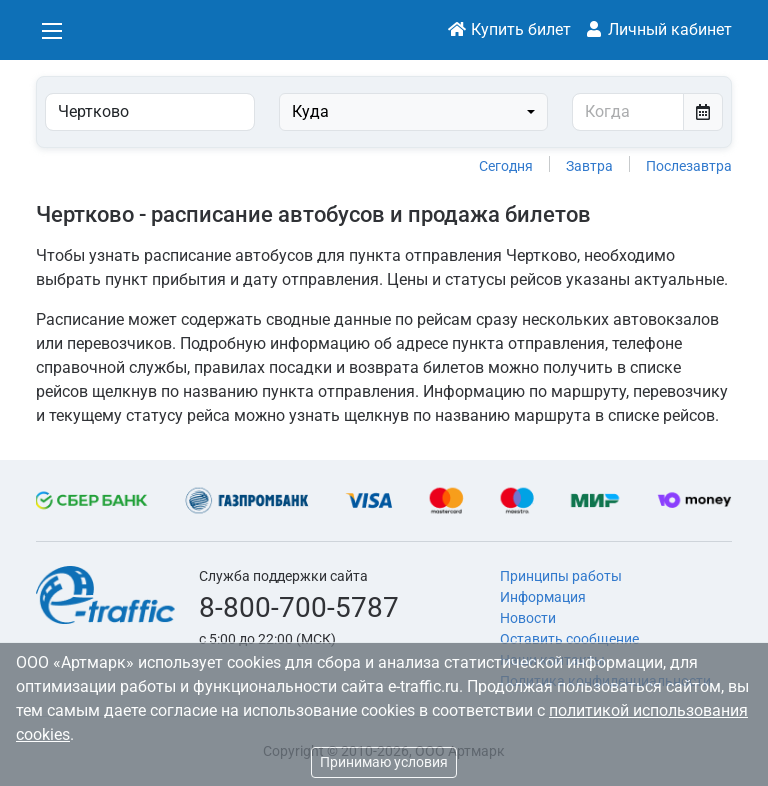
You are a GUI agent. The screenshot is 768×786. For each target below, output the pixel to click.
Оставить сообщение (569, 639)
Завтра (589, 166)
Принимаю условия (384, 762)
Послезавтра (689, 166)
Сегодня (506, 166)
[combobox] (413, 112)
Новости (528, 618)
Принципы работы (561, 576)
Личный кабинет (658, 29)
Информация (543, 597)
